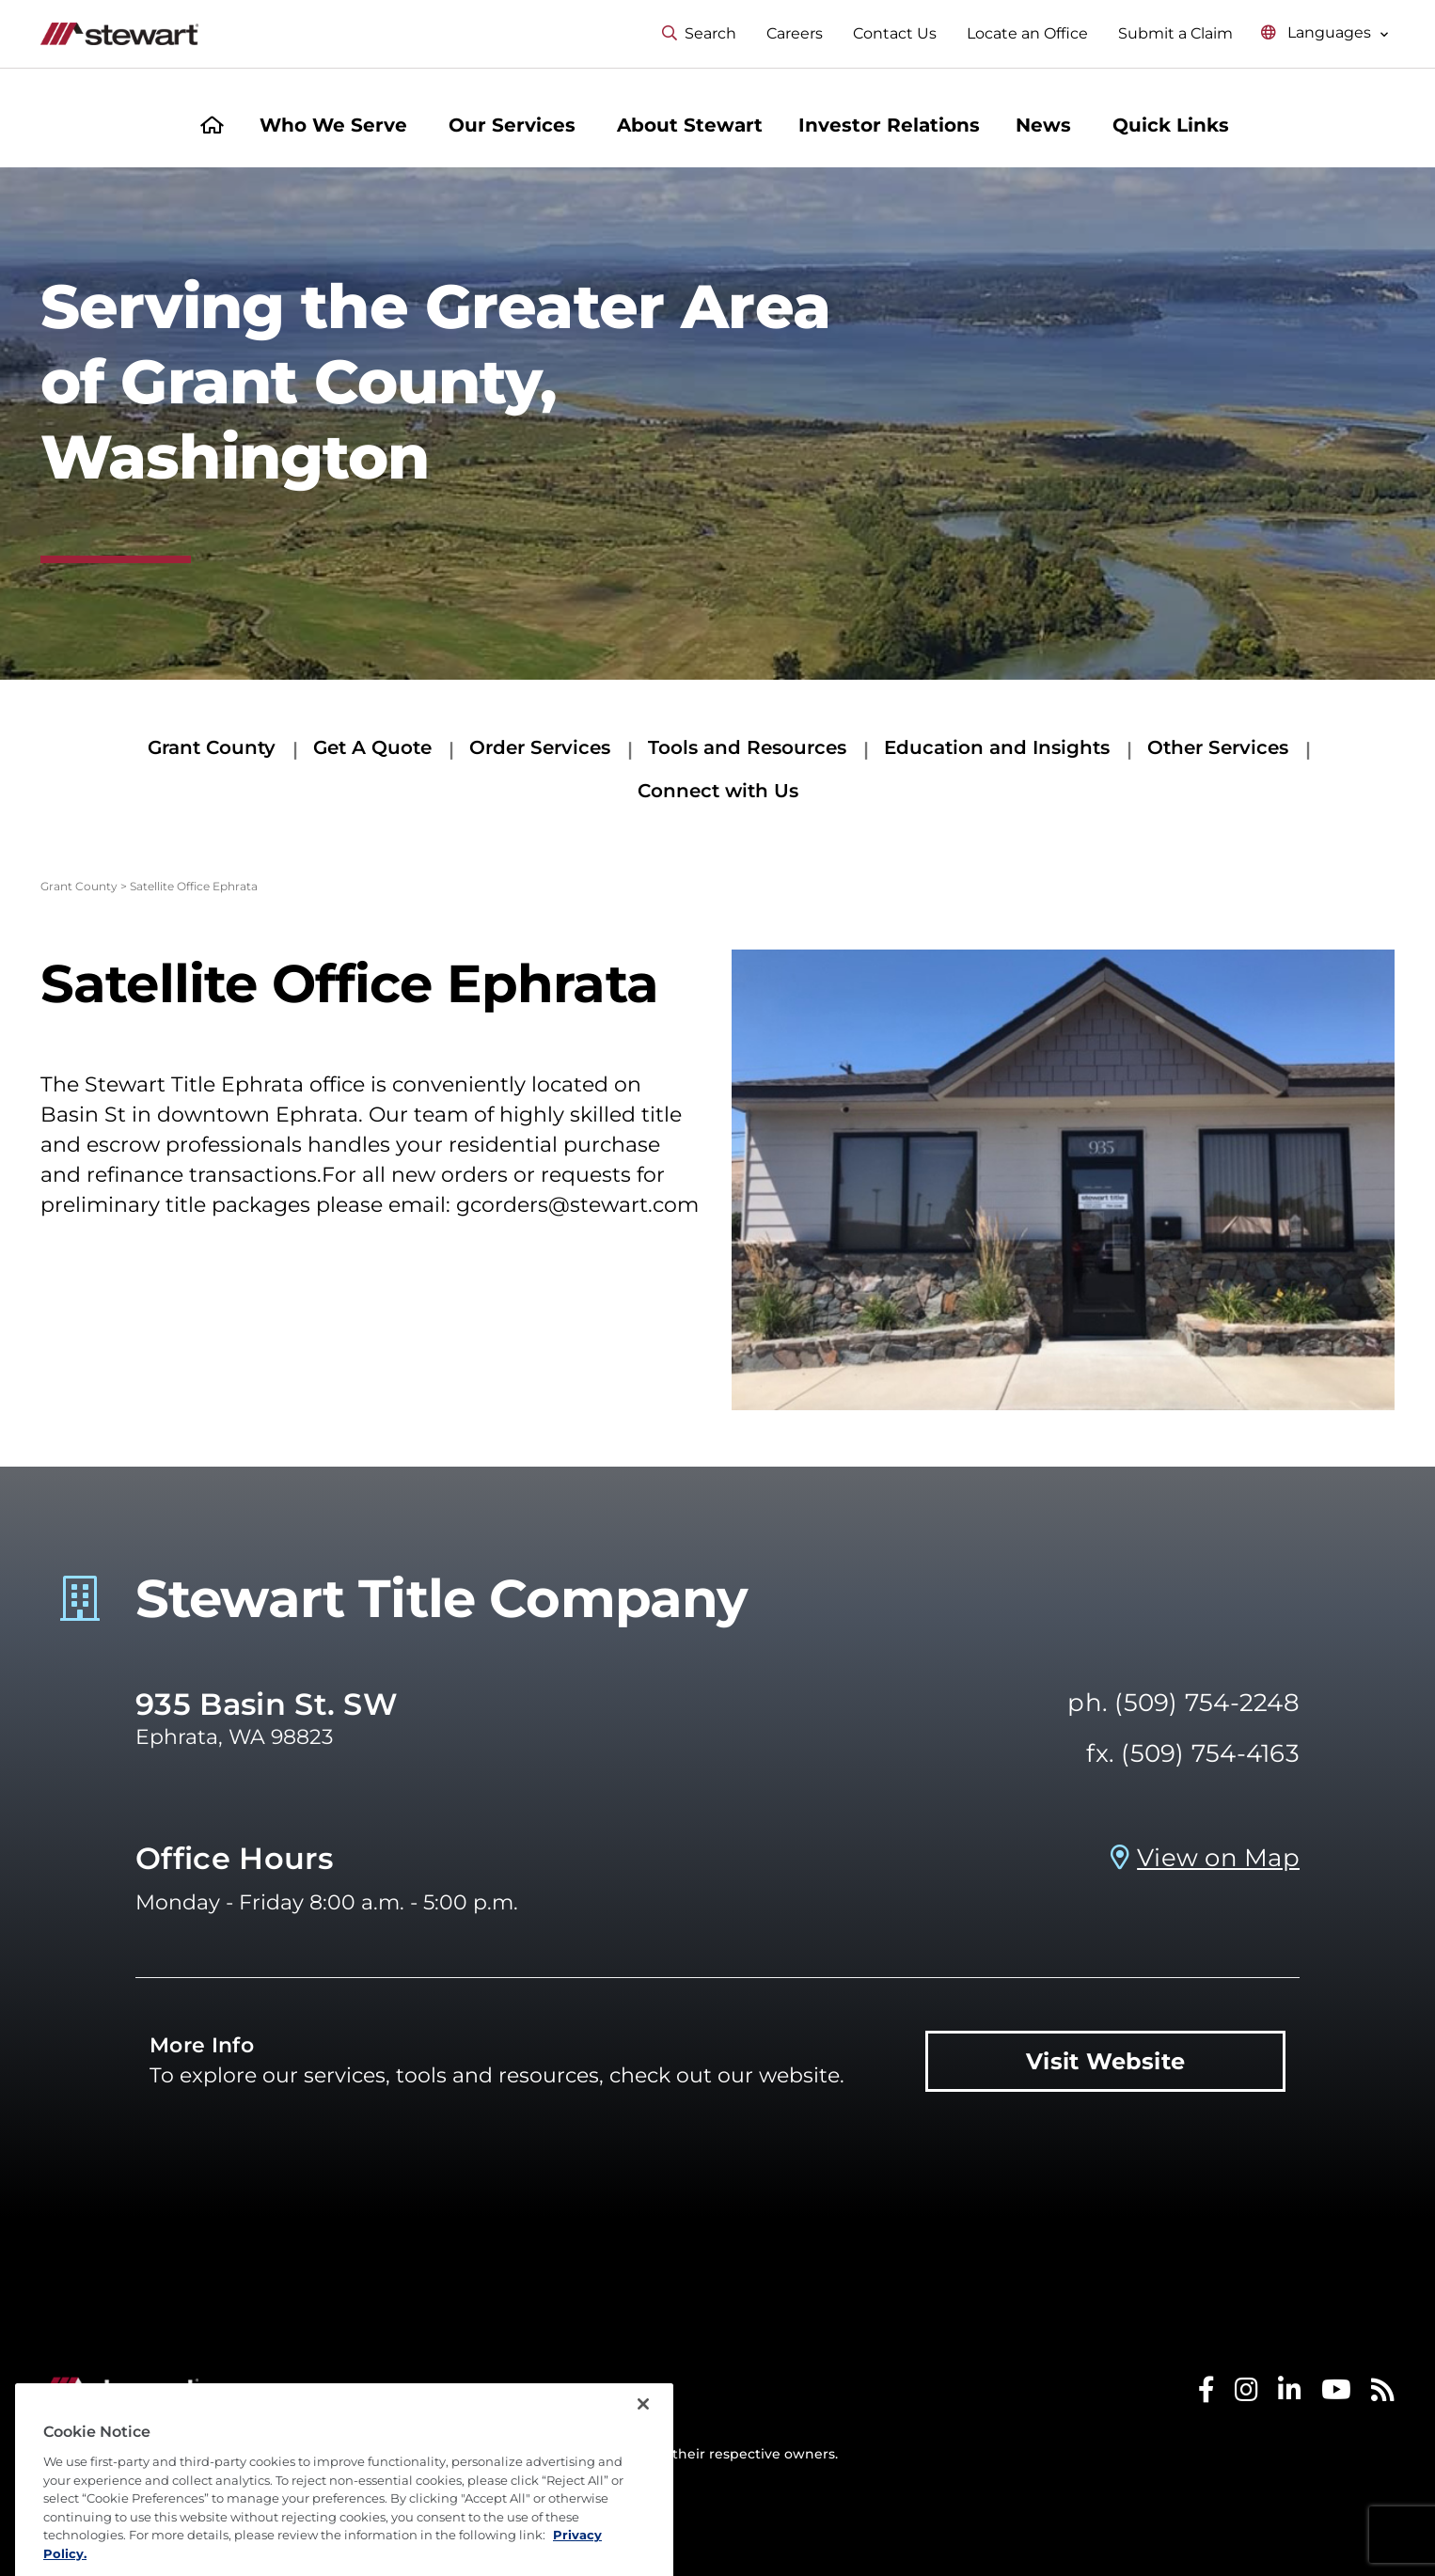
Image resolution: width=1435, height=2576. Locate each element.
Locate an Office (1027, 33)
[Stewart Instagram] (1246, 2394)
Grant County (212, 747)
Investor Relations (889, 125)
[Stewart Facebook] (1206, 2394)
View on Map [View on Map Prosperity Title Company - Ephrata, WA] (1218, 1858)
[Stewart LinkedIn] (1289, 2394)
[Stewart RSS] (1383, 2394)
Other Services (1217, 747)
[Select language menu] (1325, 33)
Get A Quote (372, 747)
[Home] (212, 127)
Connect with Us (718, 790)
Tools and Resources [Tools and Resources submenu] (747, 747)
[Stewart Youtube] (1336, 2394)
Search (699, 33)
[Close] (643, 2447)
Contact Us (895, 33)
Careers (794, 33)
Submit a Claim (1175, 33)
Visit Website (1105, 2061)
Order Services (539, 747)
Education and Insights (997, 747)
